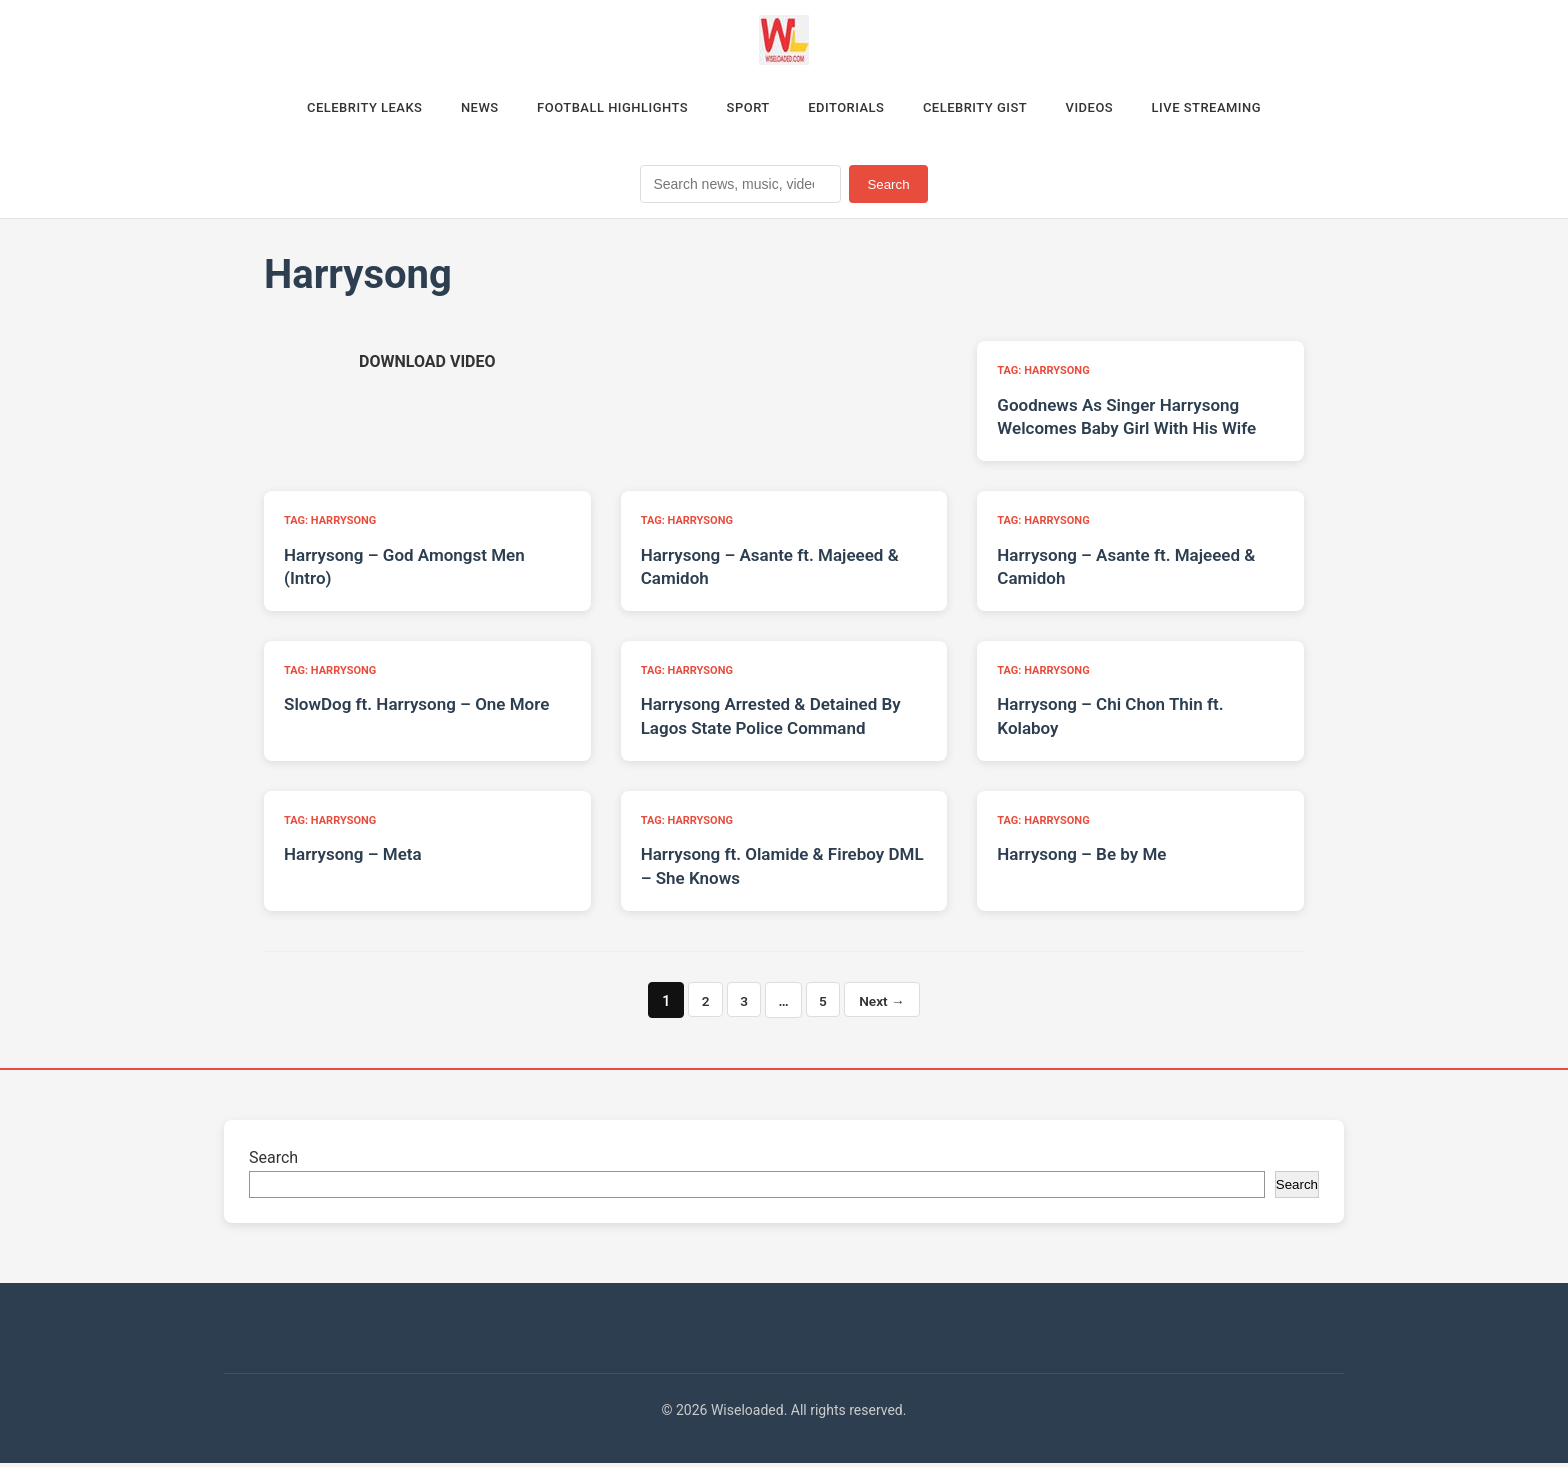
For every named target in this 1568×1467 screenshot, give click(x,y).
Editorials (852, 109)
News (450, 109)
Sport (744, 109)
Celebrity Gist (993, 109)
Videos (1119, 109)
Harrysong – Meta (353, 859)
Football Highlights (595, 109)
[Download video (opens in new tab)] (427, 366)
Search (888, 188)
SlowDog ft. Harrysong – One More (416, 709)
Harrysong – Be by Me (1081, 859)
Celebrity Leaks (324, 109)
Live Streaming (1248, 109)
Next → (884, 1005)
